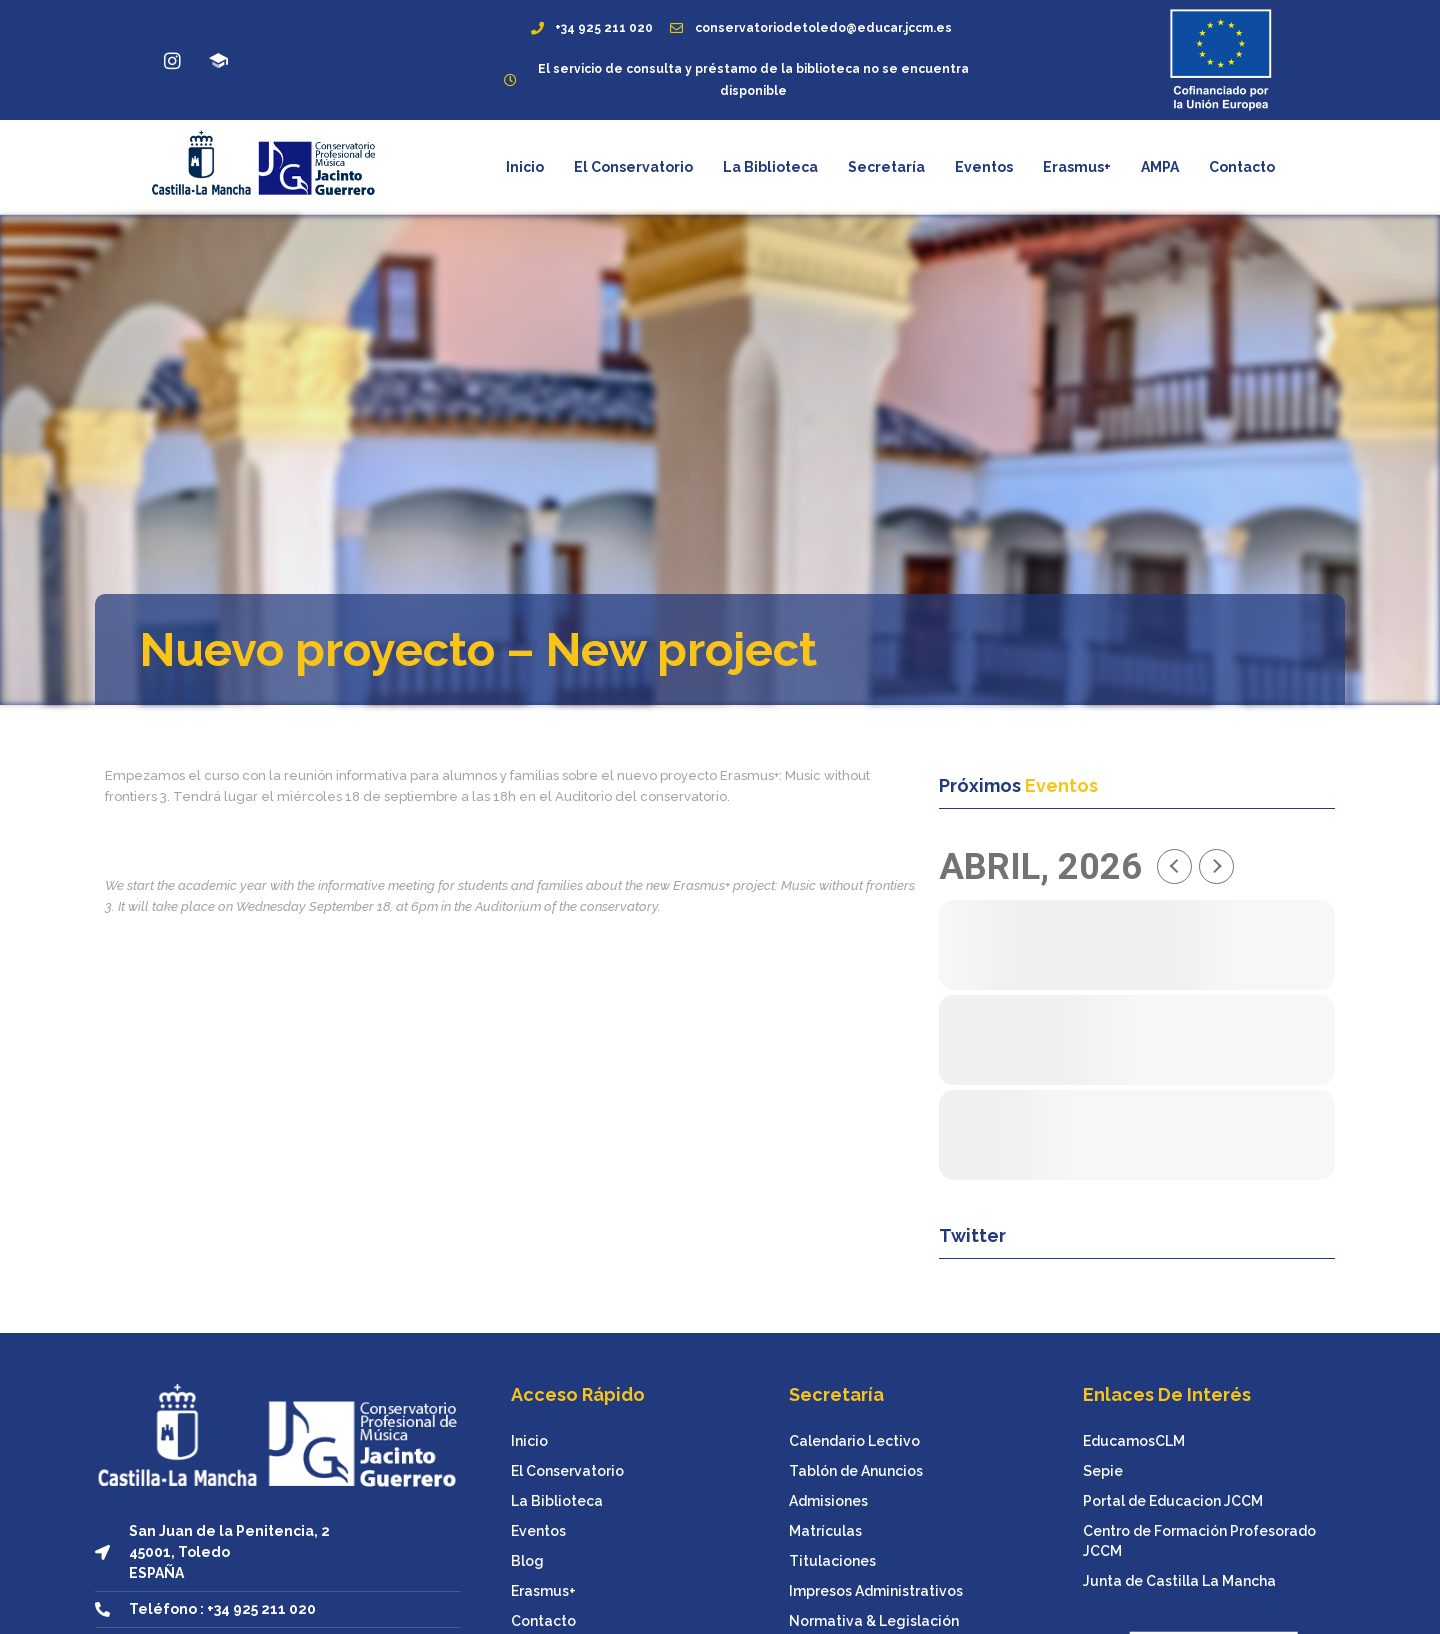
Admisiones (828, 1501)
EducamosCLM (1134, 1441)
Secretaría (886, 167)
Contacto (1242, 167)
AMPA (1160, 167)
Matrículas (825, 1531)
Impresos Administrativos (876, 1591)
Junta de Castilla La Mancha (1179, 1581)
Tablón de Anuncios (856, 1471)
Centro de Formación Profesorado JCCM (1199, 1541)
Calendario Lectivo (854, 1441)
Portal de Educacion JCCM (1173, 1501)
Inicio (525, 167)
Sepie (1103, 1471)
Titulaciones (832, 1561)
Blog (527, 1561)
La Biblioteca (770, 167)
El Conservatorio (633, 167)
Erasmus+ (1077, 167)
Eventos (984, 167)
